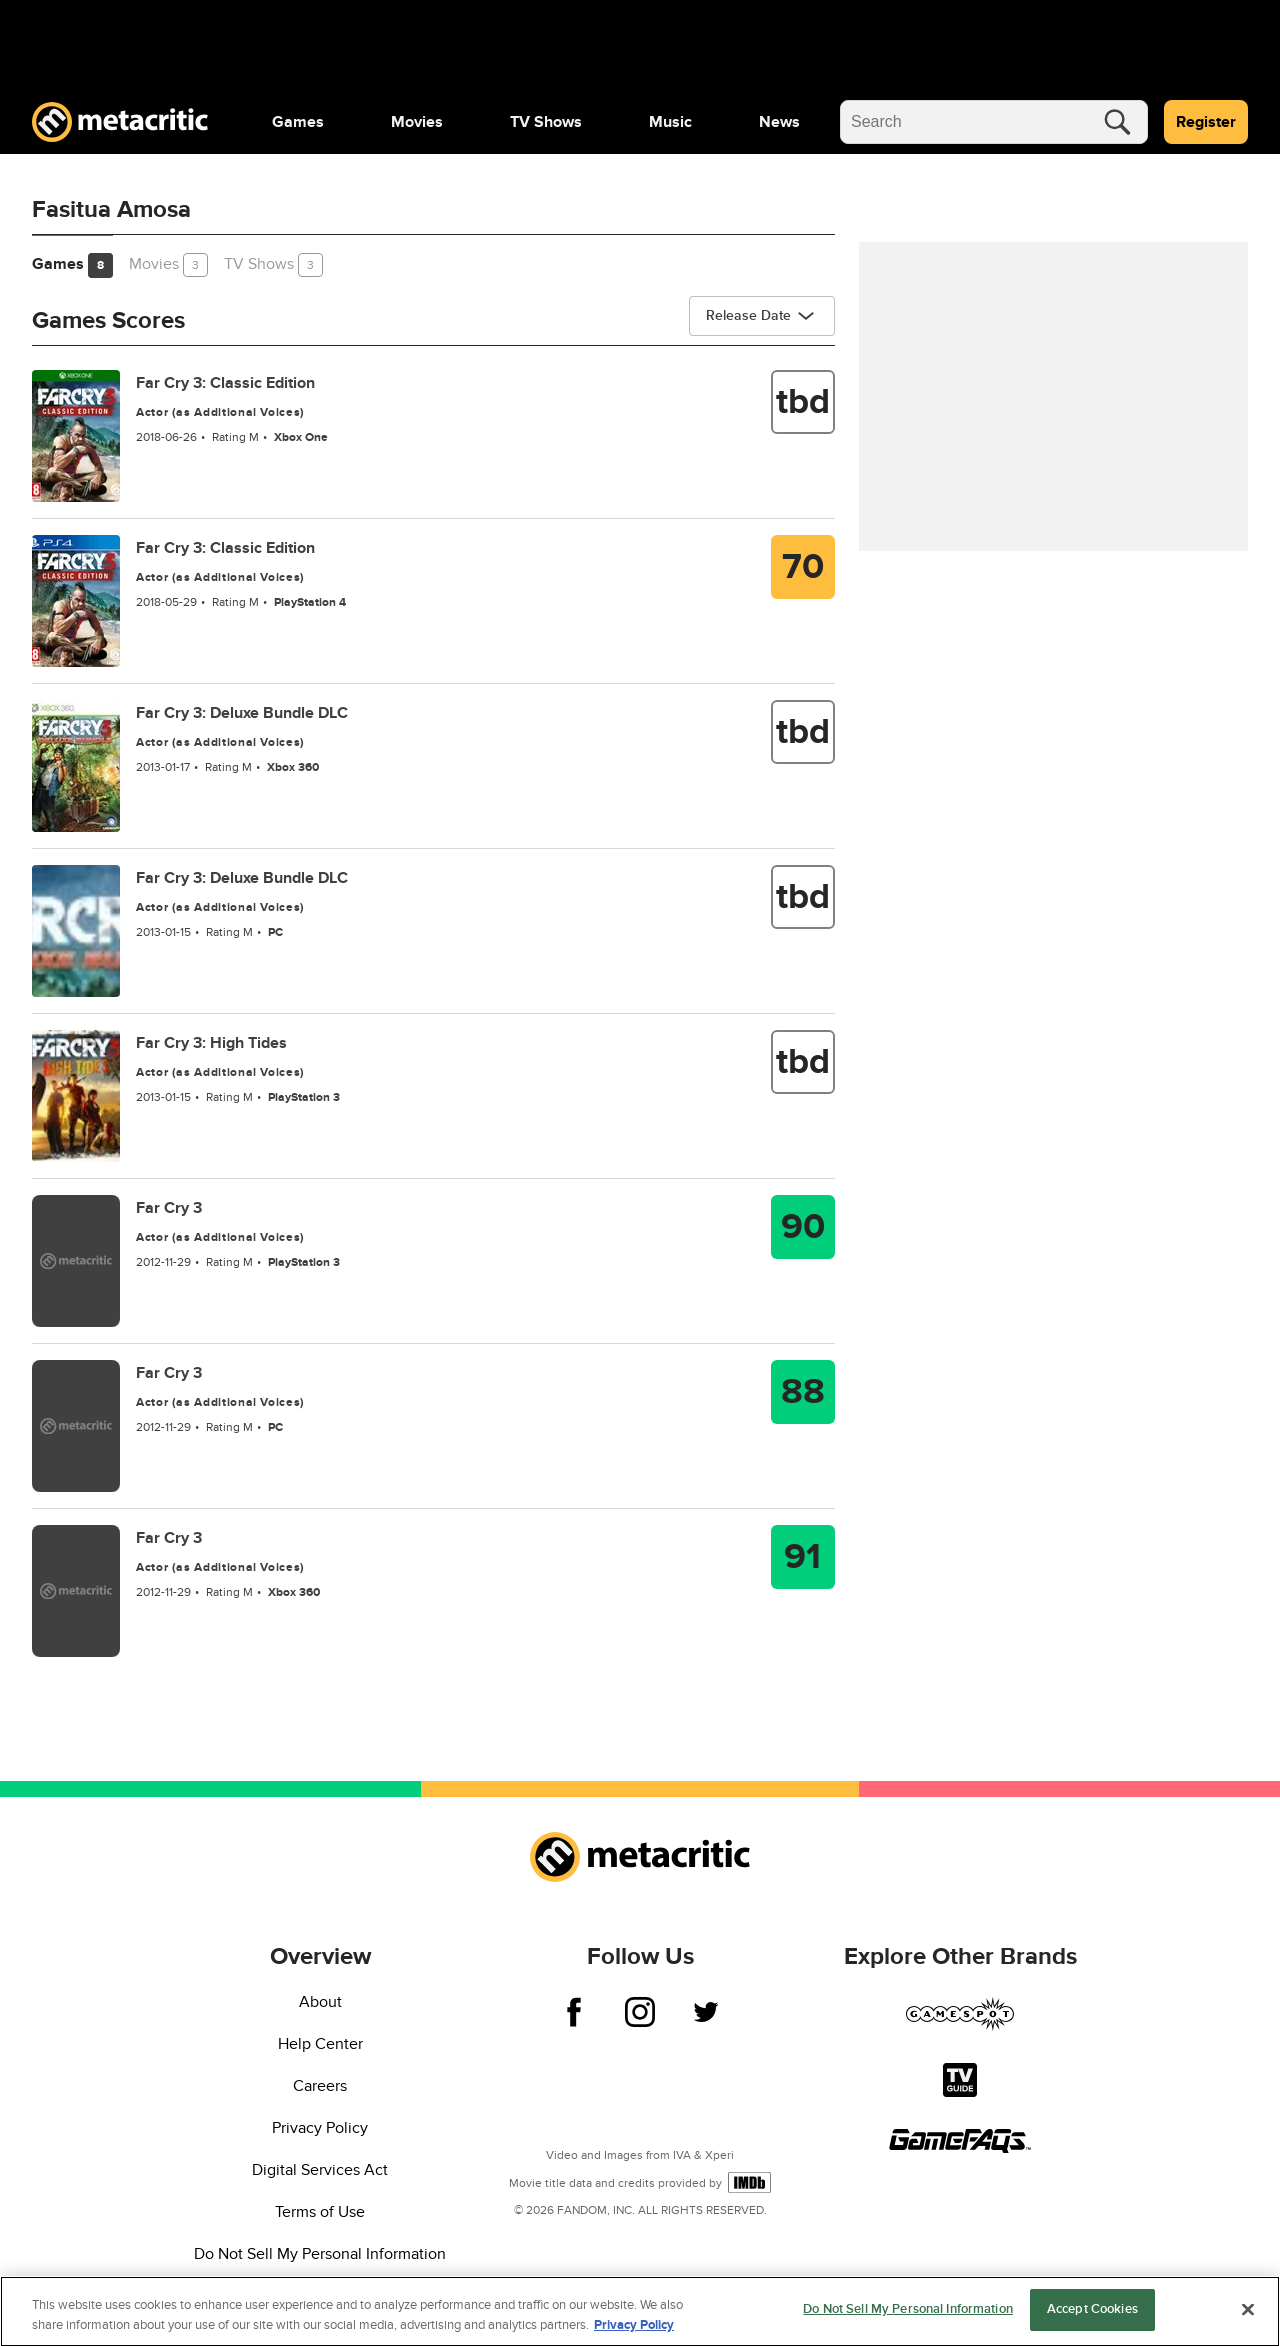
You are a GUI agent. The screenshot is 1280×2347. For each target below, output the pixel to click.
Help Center (320, 2044)
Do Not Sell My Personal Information (320, 2254)
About (320, 2002)
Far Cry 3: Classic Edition (225, 383)
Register (1206, 122)
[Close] (1248, 2310)
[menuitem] (298, 122)
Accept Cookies (1092, 2311)
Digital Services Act (320, 2170)
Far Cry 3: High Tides (211, 1043)
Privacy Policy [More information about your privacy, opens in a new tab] (634, 2326)
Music (670, 122)
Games (298, 122)
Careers (320, 2086)
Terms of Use (320, 2212)
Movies (417, 122)
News (779, 122)
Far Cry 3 (169, 1208)
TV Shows (546, 122)
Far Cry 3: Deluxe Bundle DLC (242, 713)
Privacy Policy (320, 2128)
